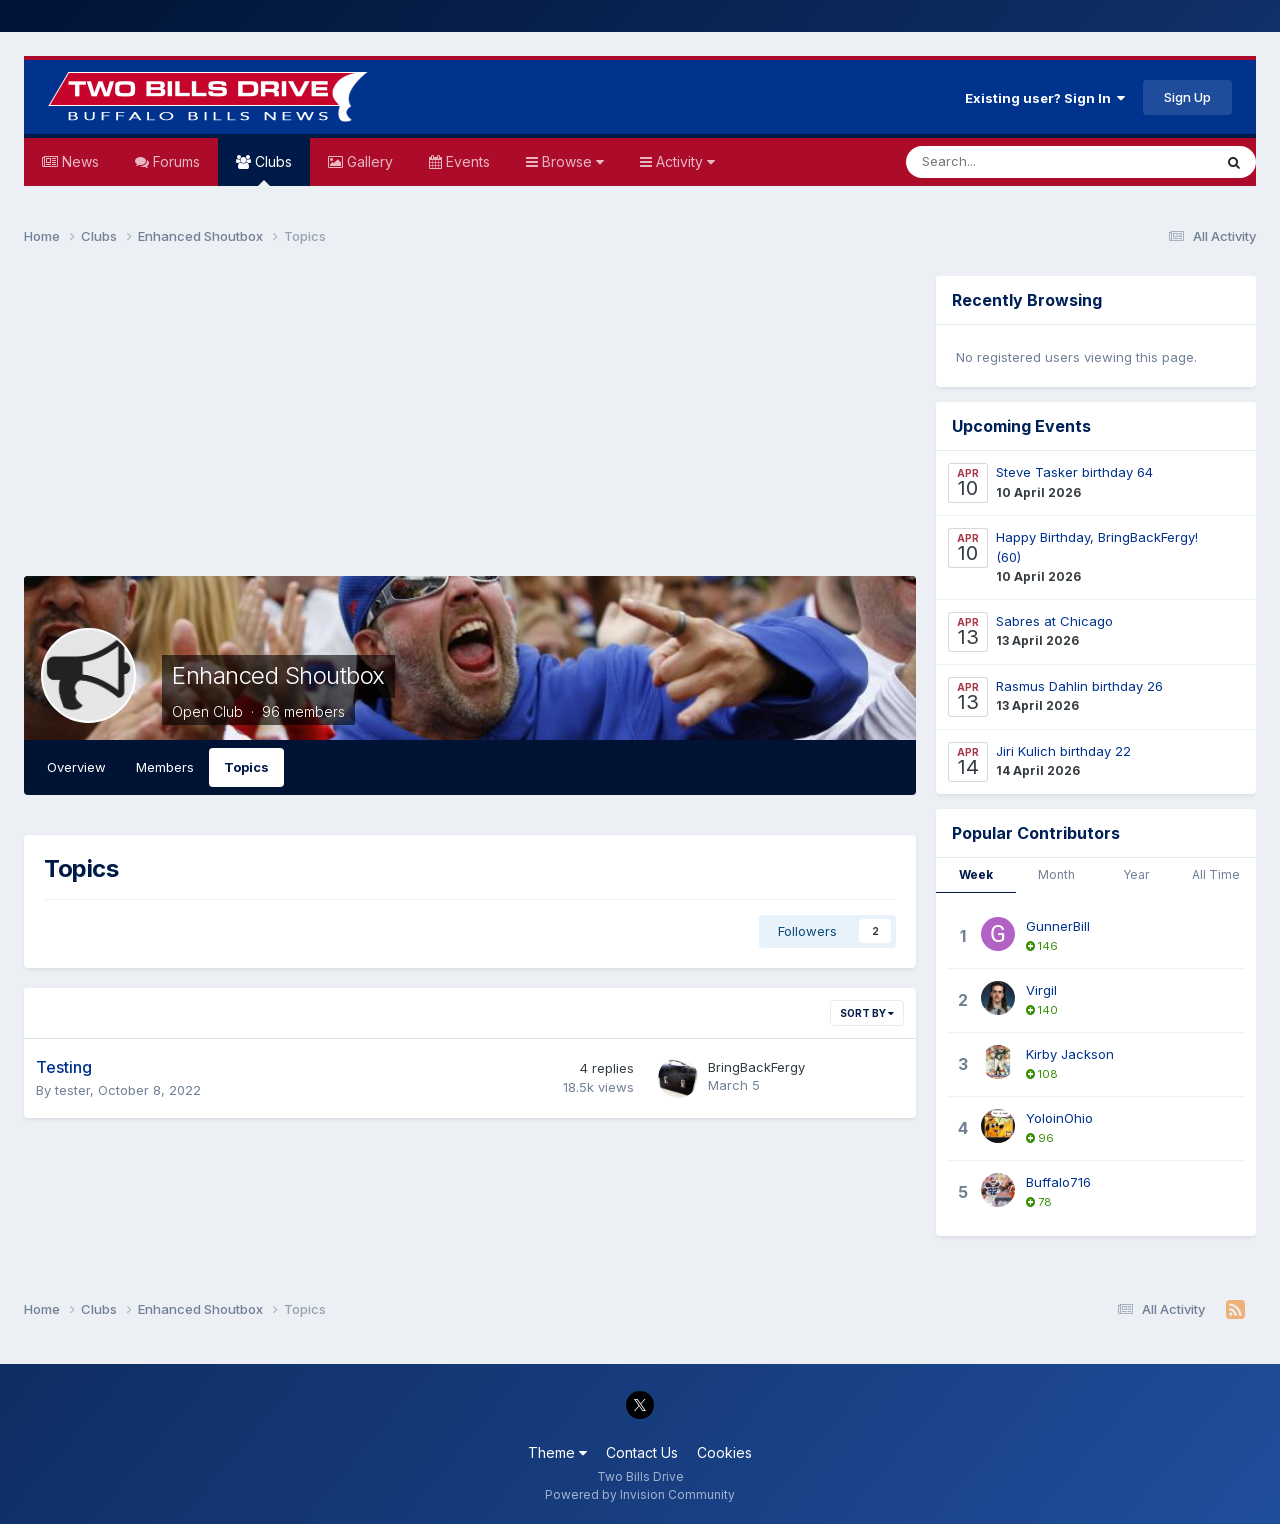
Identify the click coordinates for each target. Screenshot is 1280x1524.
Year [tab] (1136, 874)
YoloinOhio (1059, 1118)
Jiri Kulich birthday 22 (1063, 751)
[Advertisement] (470, 416)
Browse (571, 161)
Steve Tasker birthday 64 (1074, 472)
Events (466, 161)
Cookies (724, 1452)
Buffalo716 (1058, 1182)
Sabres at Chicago (1054, 621)
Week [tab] (976, 874)
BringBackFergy (756, 1067)
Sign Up (1187, 97)
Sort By (867, 1013)
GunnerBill (1058, 926)
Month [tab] (1056, 874)
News (78, 161)
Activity (683, 161)
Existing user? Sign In (1045, 98)
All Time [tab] (1216, 874)
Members (165, 767)
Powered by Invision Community (640, 1494)
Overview (76, 767)
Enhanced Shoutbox (278, 675)
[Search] (1006, 162)
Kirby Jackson (1070, 1054)
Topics (246, 767)
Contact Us (642, 1452)
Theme (557, 1452)
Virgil (1041, 990)
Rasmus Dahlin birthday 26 (1079, 686)
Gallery (368, 161)
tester (72, 1090)
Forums (174, 161)
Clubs (271, 169)
